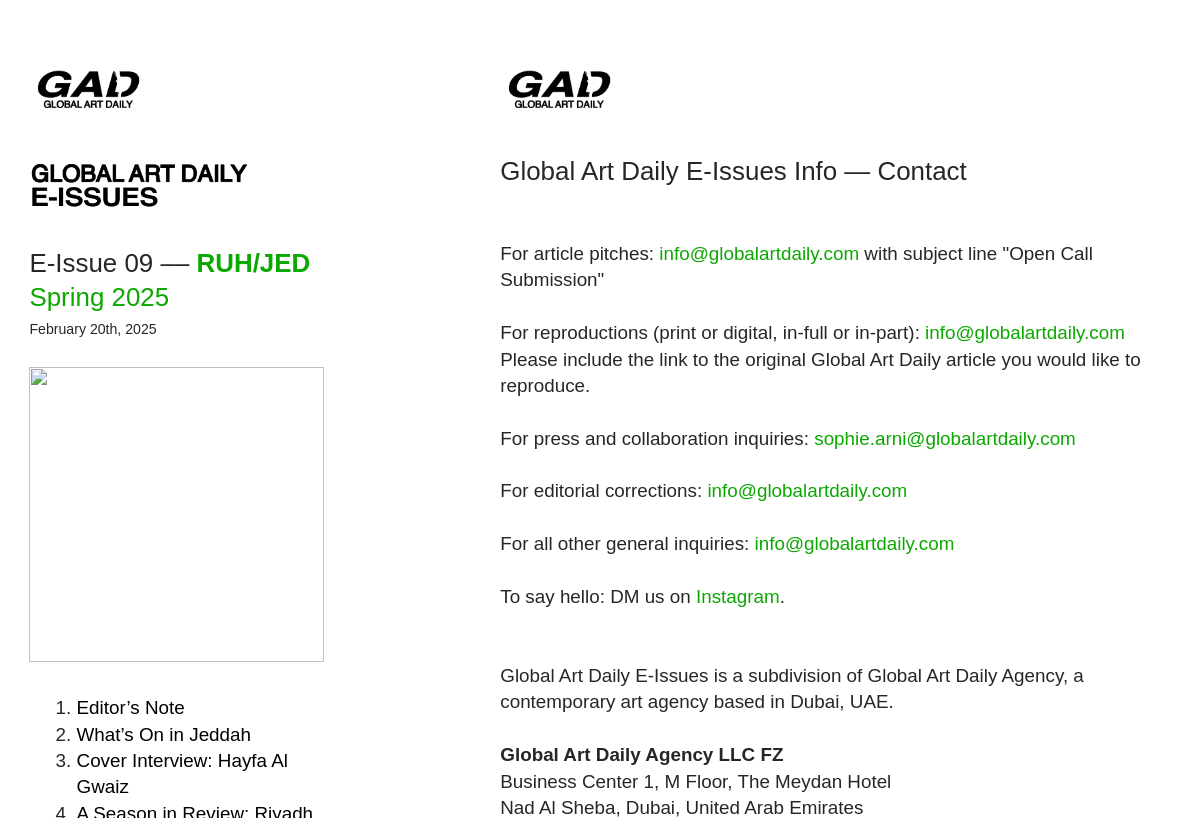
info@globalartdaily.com (759, 253)
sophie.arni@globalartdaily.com (945, 438)
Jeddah (164, 734)
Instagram (738, 596)
